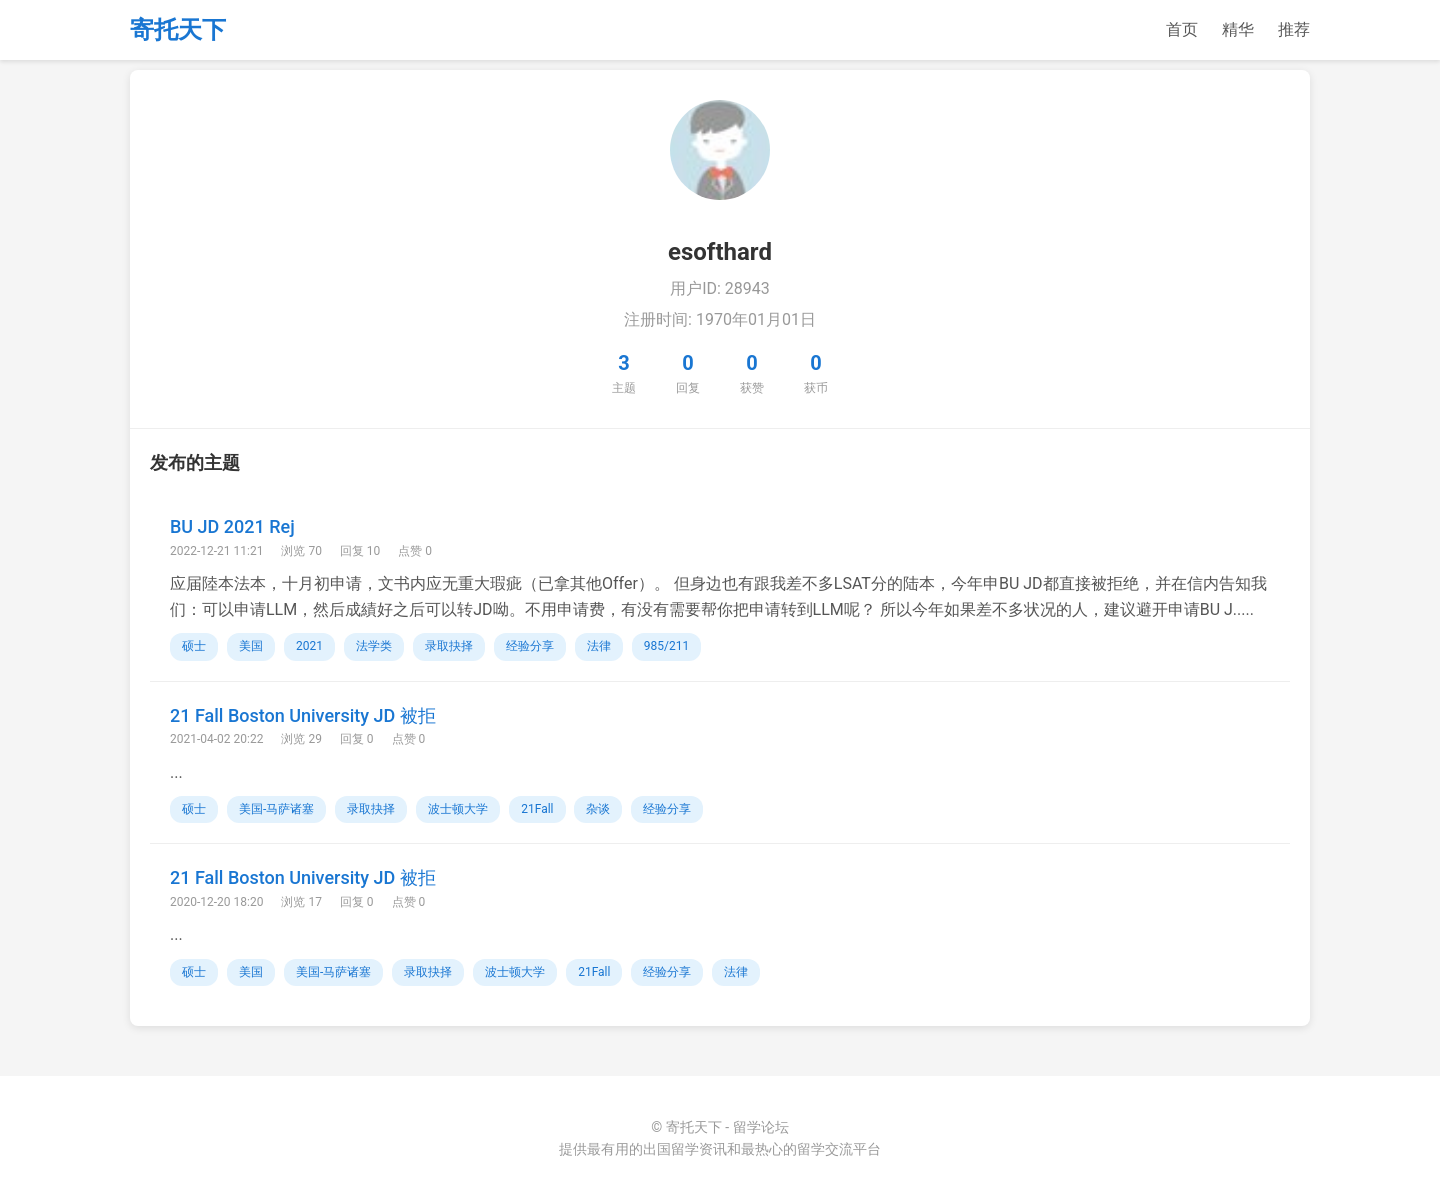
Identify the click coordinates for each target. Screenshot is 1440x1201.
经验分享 (530, 646)
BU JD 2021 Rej (232, 526)
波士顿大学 (458, 809)
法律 (599, 646)
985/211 (666, 646)
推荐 (1294, 29)
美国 (251, 646)
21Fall (537, 809)
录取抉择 (449, 646)
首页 (1182, 29)
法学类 (374, 646)
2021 (309, 646)
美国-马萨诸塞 (276, 809)
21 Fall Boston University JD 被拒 (303, 715)
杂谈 (598, 809)
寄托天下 (178, 30)
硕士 (194, 646)
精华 (1238, 29)
